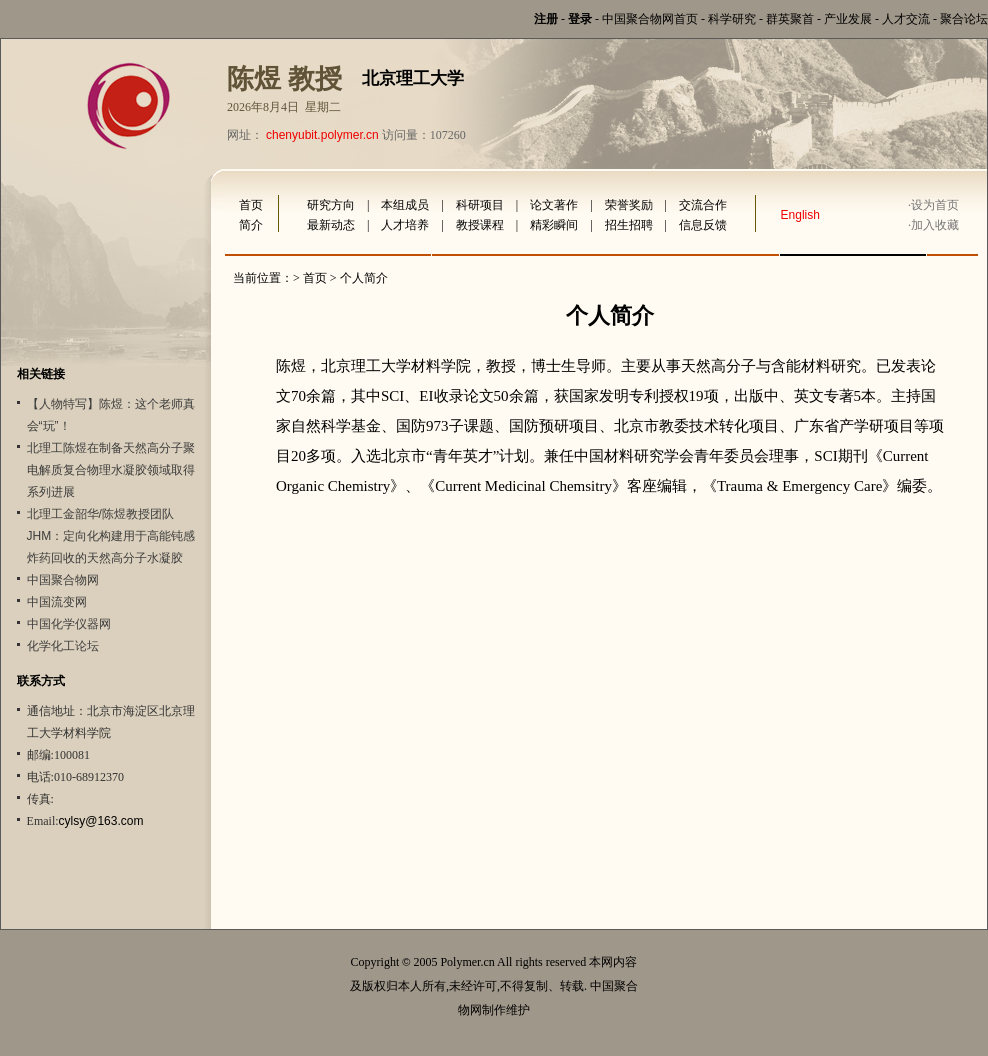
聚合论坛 (964, 19)
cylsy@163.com (101, 821)
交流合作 (703, 205)
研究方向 (331, 205)
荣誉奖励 (629, 205)
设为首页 (935, 205)
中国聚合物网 (63, 580)
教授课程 (480, 225)
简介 (251, 225)
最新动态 (331, 225)
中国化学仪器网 (69, 624)
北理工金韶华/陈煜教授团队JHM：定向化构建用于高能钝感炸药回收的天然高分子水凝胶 (111, 536)
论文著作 (554, 205)
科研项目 (480, 205)
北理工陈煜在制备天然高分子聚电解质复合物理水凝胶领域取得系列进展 (111, 470)
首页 (251, 205)
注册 (546, 19)
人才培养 (405, 225)
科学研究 (732, 19)
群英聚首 (790, 19)
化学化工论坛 (63, 646)
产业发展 (848, 19)
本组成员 (405, 205)
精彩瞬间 (554, 225)
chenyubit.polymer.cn (322, 135)
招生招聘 (629, 225)
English (800, 215)
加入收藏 (935, 225)
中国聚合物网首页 (650, 19)
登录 (580, 19)
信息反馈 (703, 225)
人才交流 (906, 19)
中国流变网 (57, 602)
